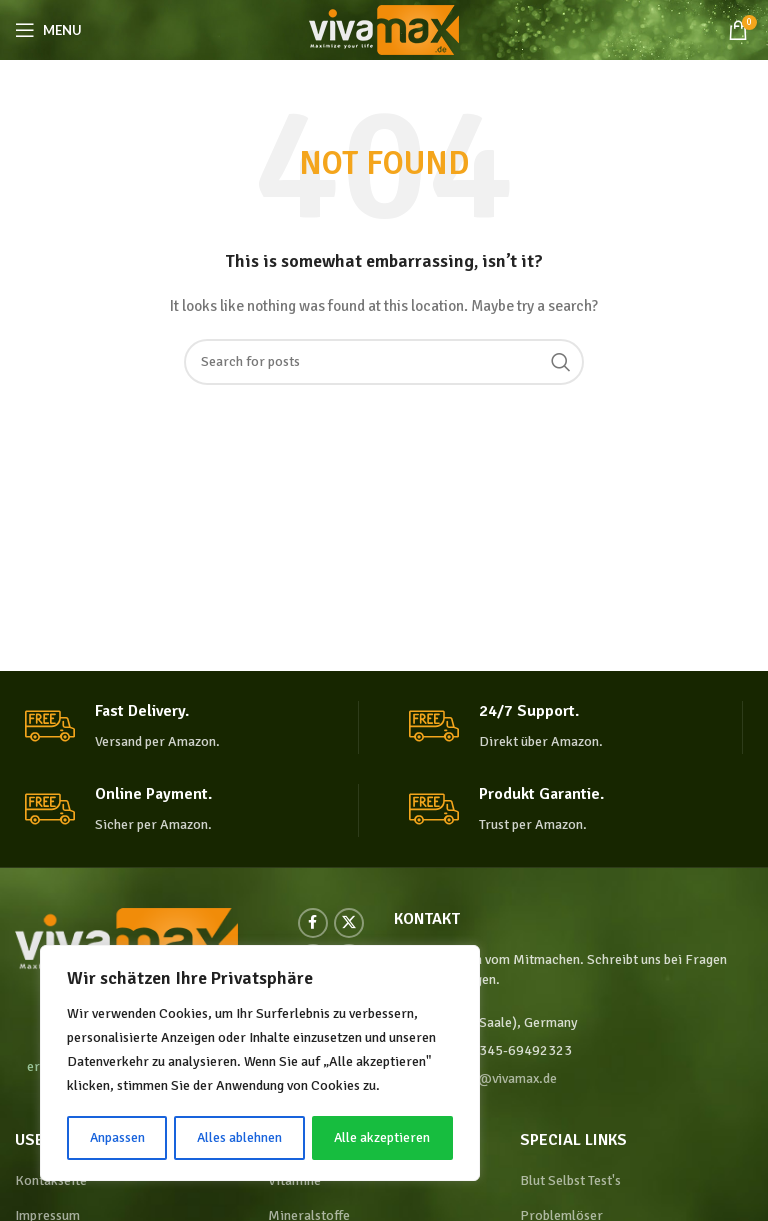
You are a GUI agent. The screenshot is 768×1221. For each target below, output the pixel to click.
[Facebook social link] (313, 923)
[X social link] (349, 923)
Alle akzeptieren (382, 1137)
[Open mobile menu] (48, 30)
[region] (260, 1064)
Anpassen (117, 1137)
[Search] (384, 362)
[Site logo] (384, 28)
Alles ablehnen (240, 1137)
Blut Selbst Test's (570, 1180)
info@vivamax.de (505, 1078)
